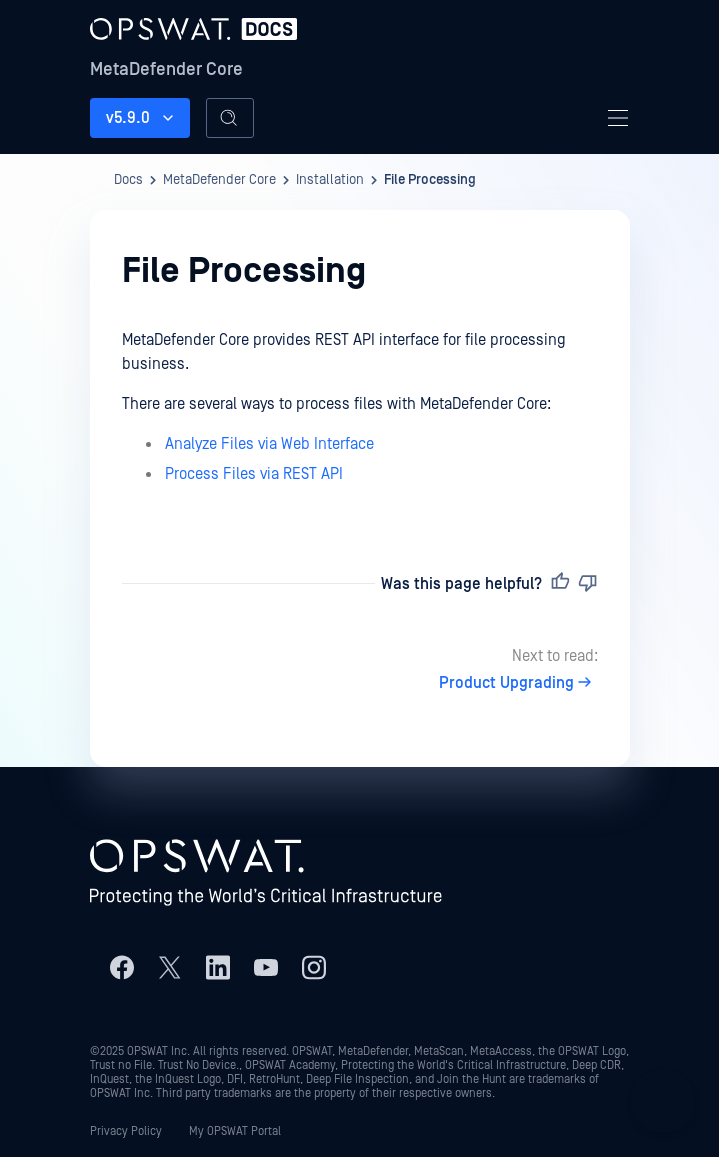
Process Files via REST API (254, 474)
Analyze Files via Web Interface (269, 444)
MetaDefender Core (166, 69)
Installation (330, 180)
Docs (128, 180)
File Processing (430, 180)
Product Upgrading (518, 683)
